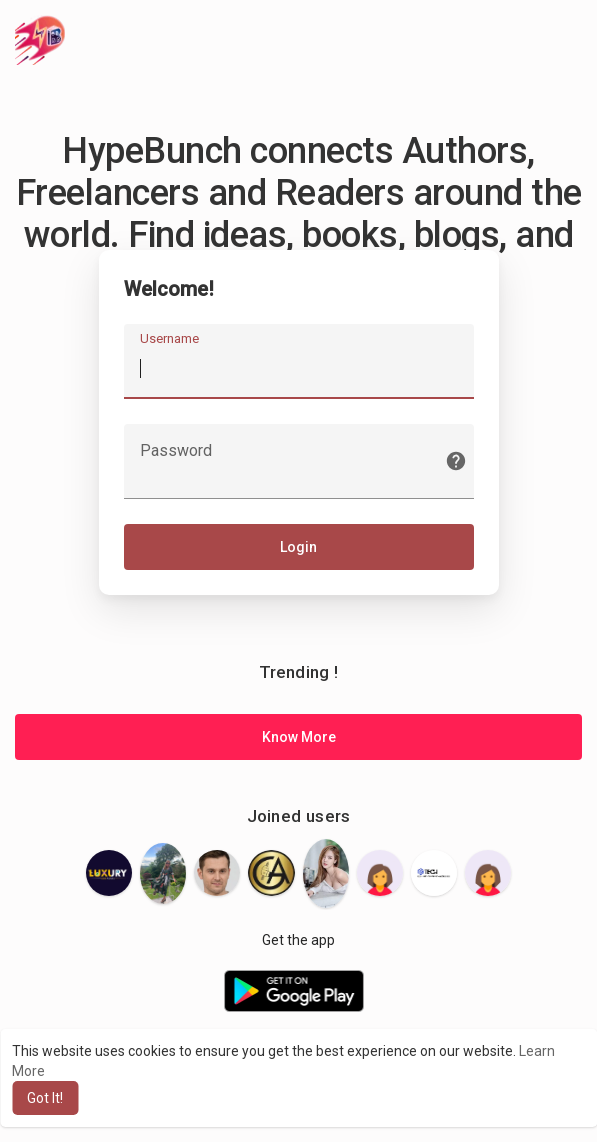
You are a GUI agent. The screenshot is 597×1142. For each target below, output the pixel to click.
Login (298, 547)
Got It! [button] (45, 1098)
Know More (299, 737)
